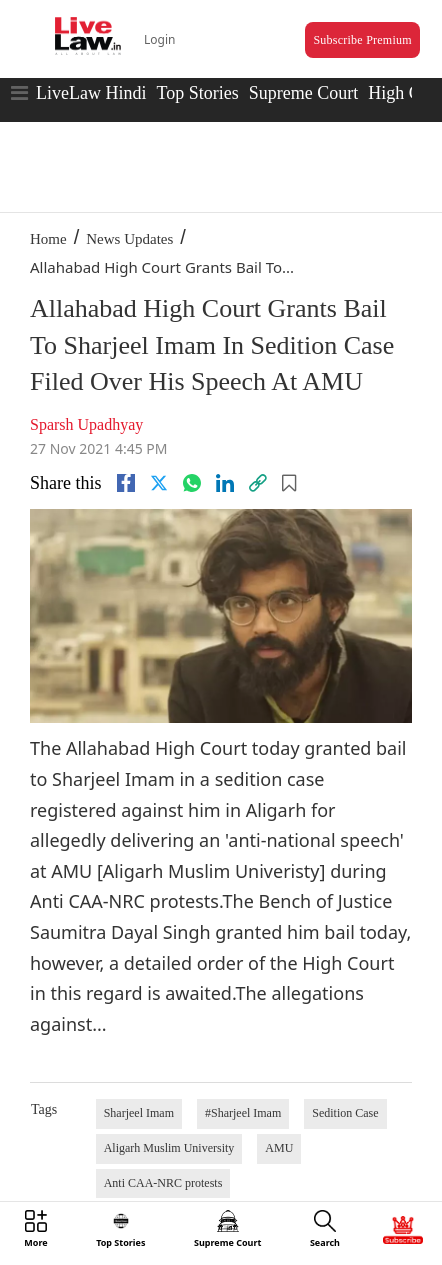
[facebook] (126, 483)
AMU (279, 1148)
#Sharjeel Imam (243, 1113)
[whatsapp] (192, 483)
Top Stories (197, 93)
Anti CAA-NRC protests (163, 1183)
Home (48, 239)
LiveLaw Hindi (91, 93)
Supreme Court (304, 93)
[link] (258, 483)
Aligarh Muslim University (169, 1148)
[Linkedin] (225, 483)
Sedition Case (345, 1113)
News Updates (129, 239)
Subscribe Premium (362, 40)
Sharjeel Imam (139, 1113)
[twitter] (159, 483)
